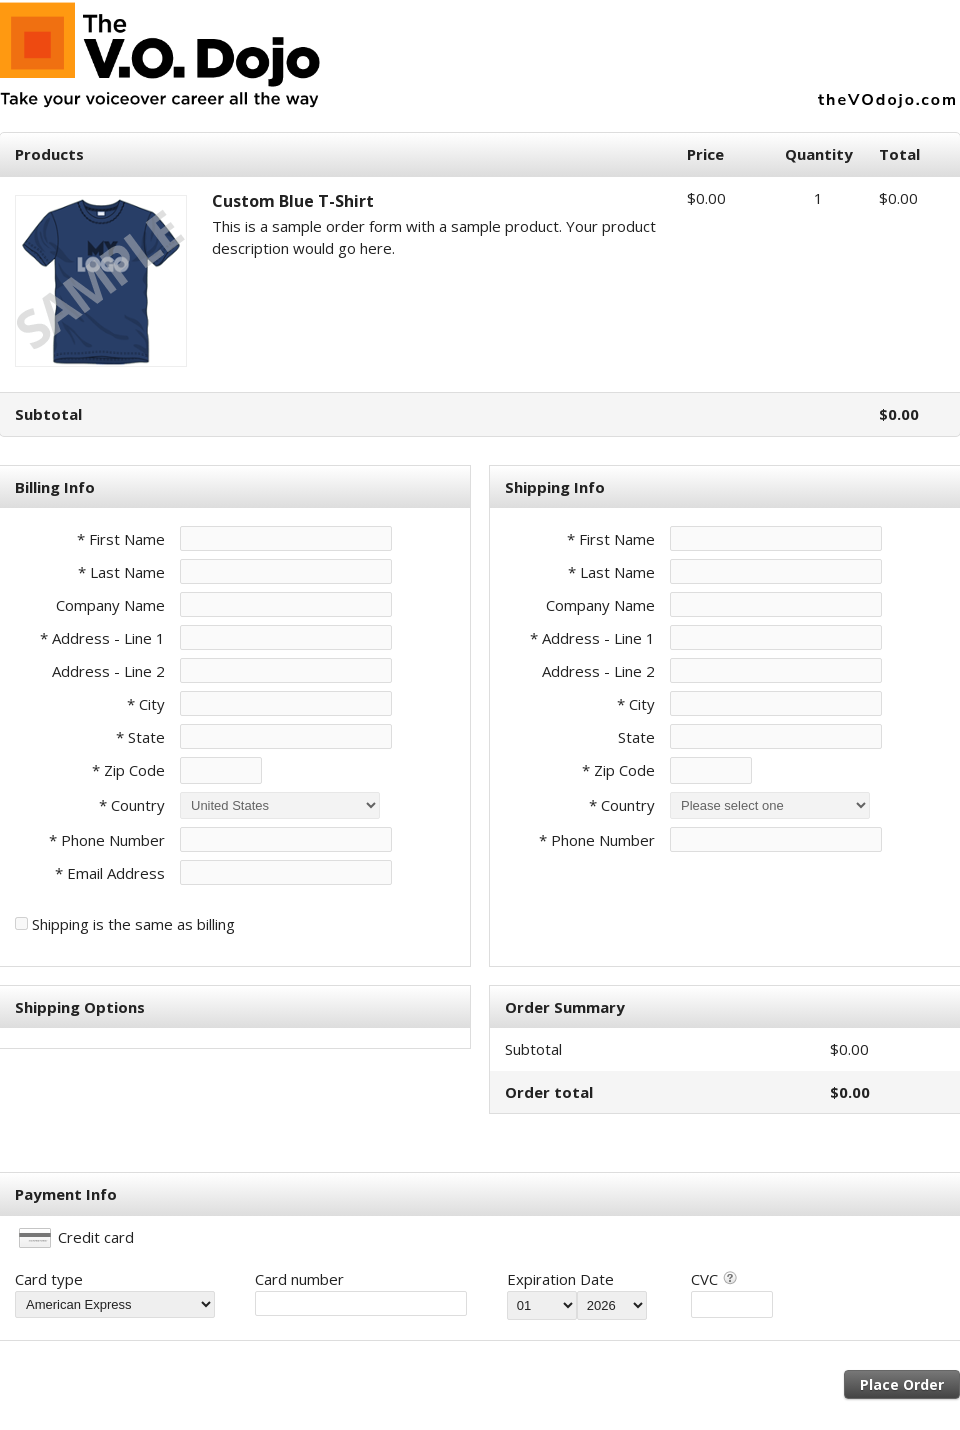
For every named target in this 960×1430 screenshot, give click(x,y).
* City (146, 704)
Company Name (110, 605)
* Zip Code (128, 770)
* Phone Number (597, 840)
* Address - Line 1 (102, 638)
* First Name (121, 539)
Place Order (902, 1384)
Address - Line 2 (108, 671)
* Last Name (121, 572)
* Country (132, 805)
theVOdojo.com (888, 100)
